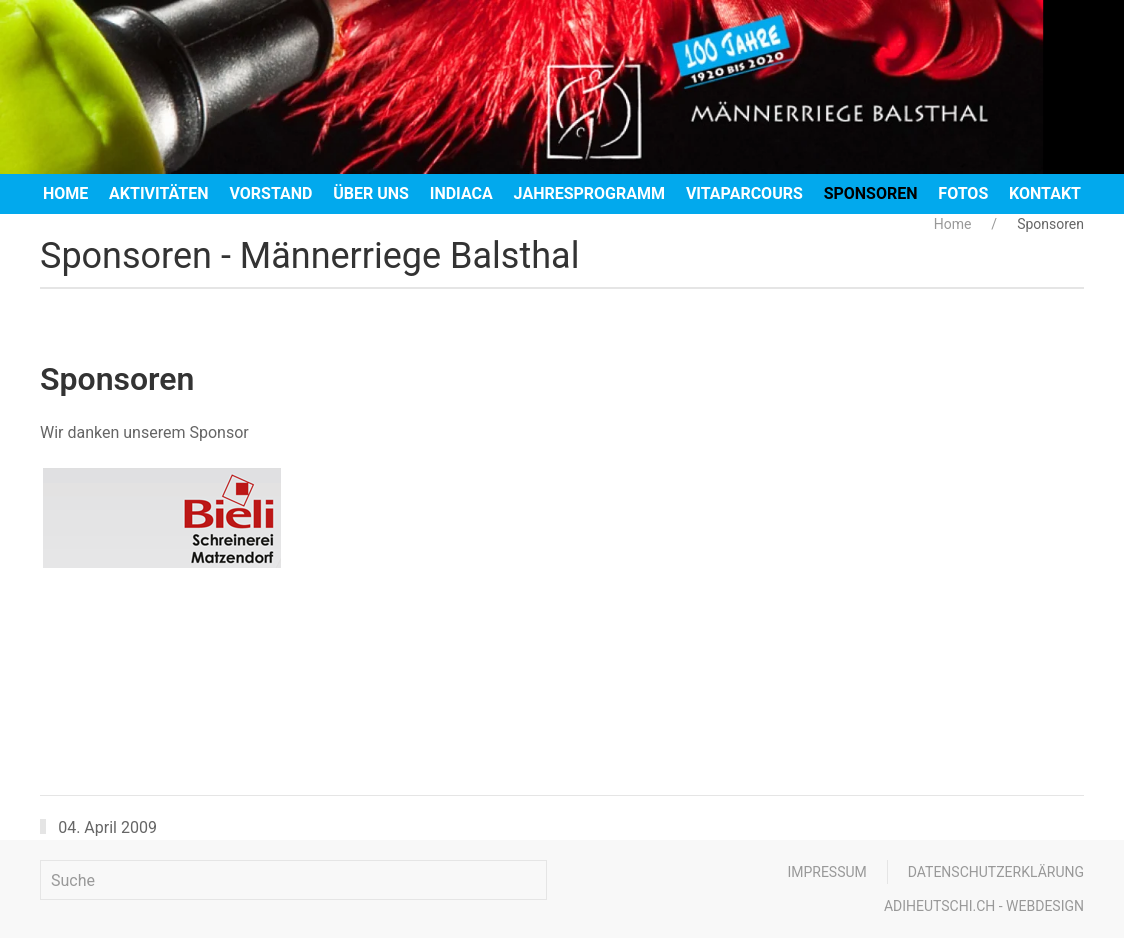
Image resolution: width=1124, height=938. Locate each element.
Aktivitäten (159, 193)
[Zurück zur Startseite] (562, 87)
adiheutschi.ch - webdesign (984, 906)
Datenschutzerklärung (996, 872)
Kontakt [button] (1045, 193)
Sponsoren (871, 193)
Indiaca (461, 193)
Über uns (371, 193)
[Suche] (293, 880)
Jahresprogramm (589, 193)
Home (65, 193)
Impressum (826, 872)
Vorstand (270, 193)
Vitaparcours (744, 193)
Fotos (963, 193)
